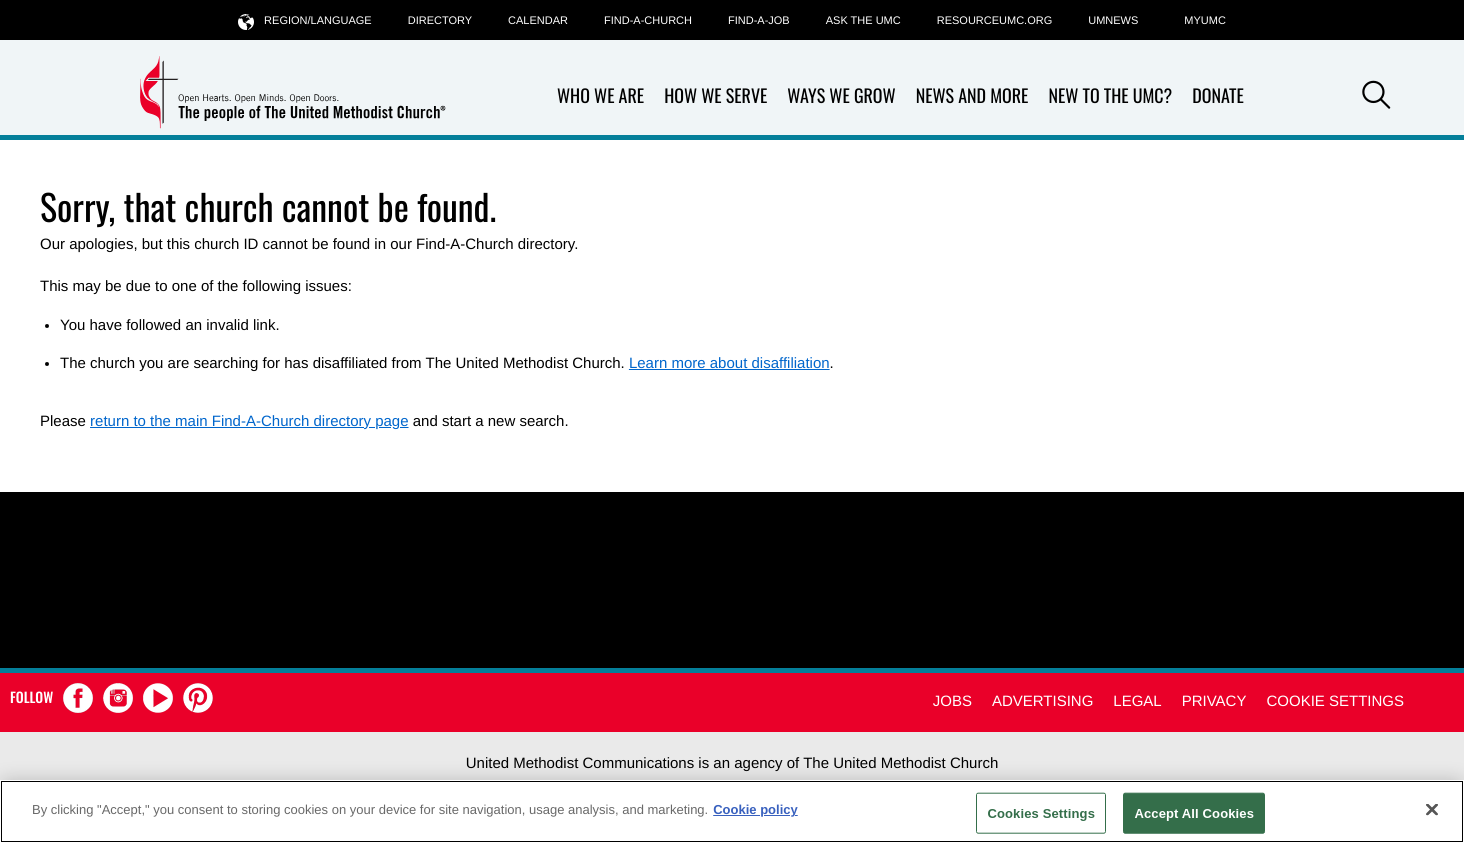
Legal (1137, 701)
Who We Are (600, 96)
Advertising (1042, 701)
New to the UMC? (1110, 96)
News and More (972, 96)
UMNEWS (1113, 21)
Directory (440, 21)
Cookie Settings (1335, 701)
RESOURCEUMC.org (995, 21)
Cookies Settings (1041, 812)
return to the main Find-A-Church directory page (249, 421)
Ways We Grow (841, 96)
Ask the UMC (863, 21)
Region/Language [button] (305, 20)
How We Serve (715, 96)
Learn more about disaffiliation (729, 363)
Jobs (952, 701)
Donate (1218, 96)
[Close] (1432, 809)
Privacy (1214, 701)
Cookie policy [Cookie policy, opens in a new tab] (755, 809)
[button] (1376, 98)
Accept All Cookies (1194, 812)
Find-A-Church (648, 21)
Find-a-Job (759, 21)
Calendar (538, 21)
